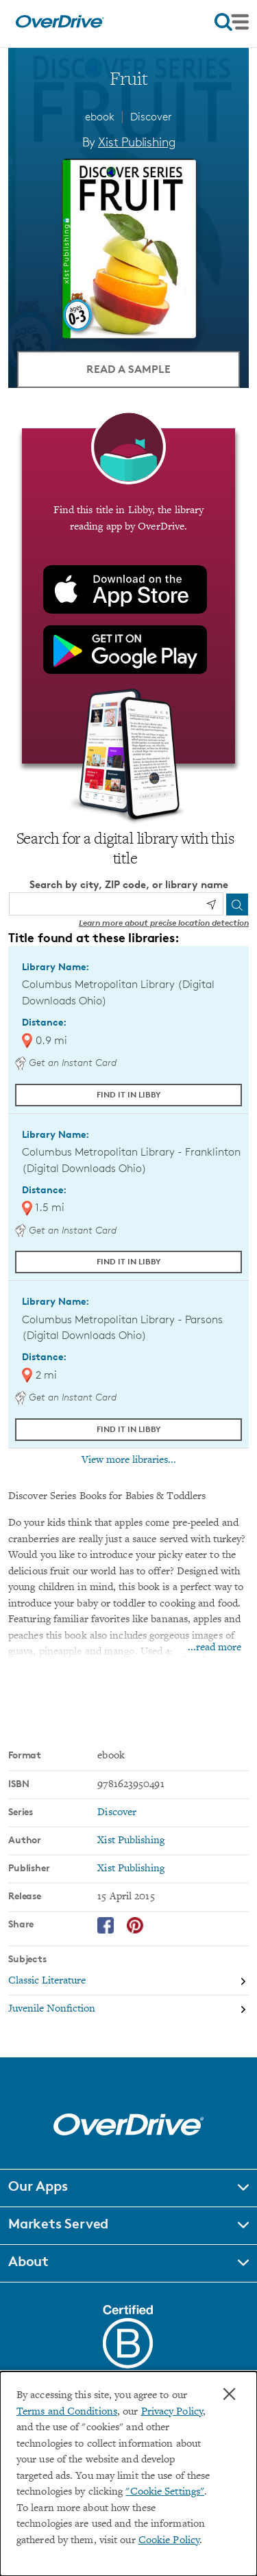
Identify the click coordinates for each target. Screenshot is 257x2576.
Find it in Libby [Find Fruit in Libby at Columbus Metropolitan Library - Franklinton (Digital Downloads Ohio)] (129, 1261)
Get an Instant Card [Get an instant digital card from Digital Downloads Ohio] (66, 1062)
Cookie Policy (168, 2541)
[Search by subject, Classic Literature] (128, 1982)
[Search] (237, 904)
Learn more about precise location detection (164, 923)
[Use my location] (211, 904)
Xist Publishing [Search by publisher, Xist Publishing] (130, 1869)
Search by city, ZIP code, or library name (128, 884)
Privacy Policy (172, 2412)
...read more (214, 1648)
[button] (128, 2188)
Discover (151, 116)
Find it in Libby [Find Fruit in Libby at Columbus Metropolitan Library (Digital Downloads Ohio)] (129, 1094)
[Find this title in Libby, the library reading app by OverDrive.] (128, 596)
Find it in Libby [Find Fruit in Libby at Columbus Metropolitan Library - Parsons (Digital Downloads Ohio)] (129, 1429)
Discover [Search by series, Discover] (116, 1813)
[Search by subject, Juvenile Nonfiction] (128, 2009)
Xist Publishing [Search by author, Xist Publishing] (136, 141)
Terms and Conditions (66, 2412)
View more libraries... (129, 1460)
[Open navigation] (232, 22)
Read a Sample (128, 369)
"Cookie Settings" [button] (164, 2492)
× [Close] (229, 2394)
